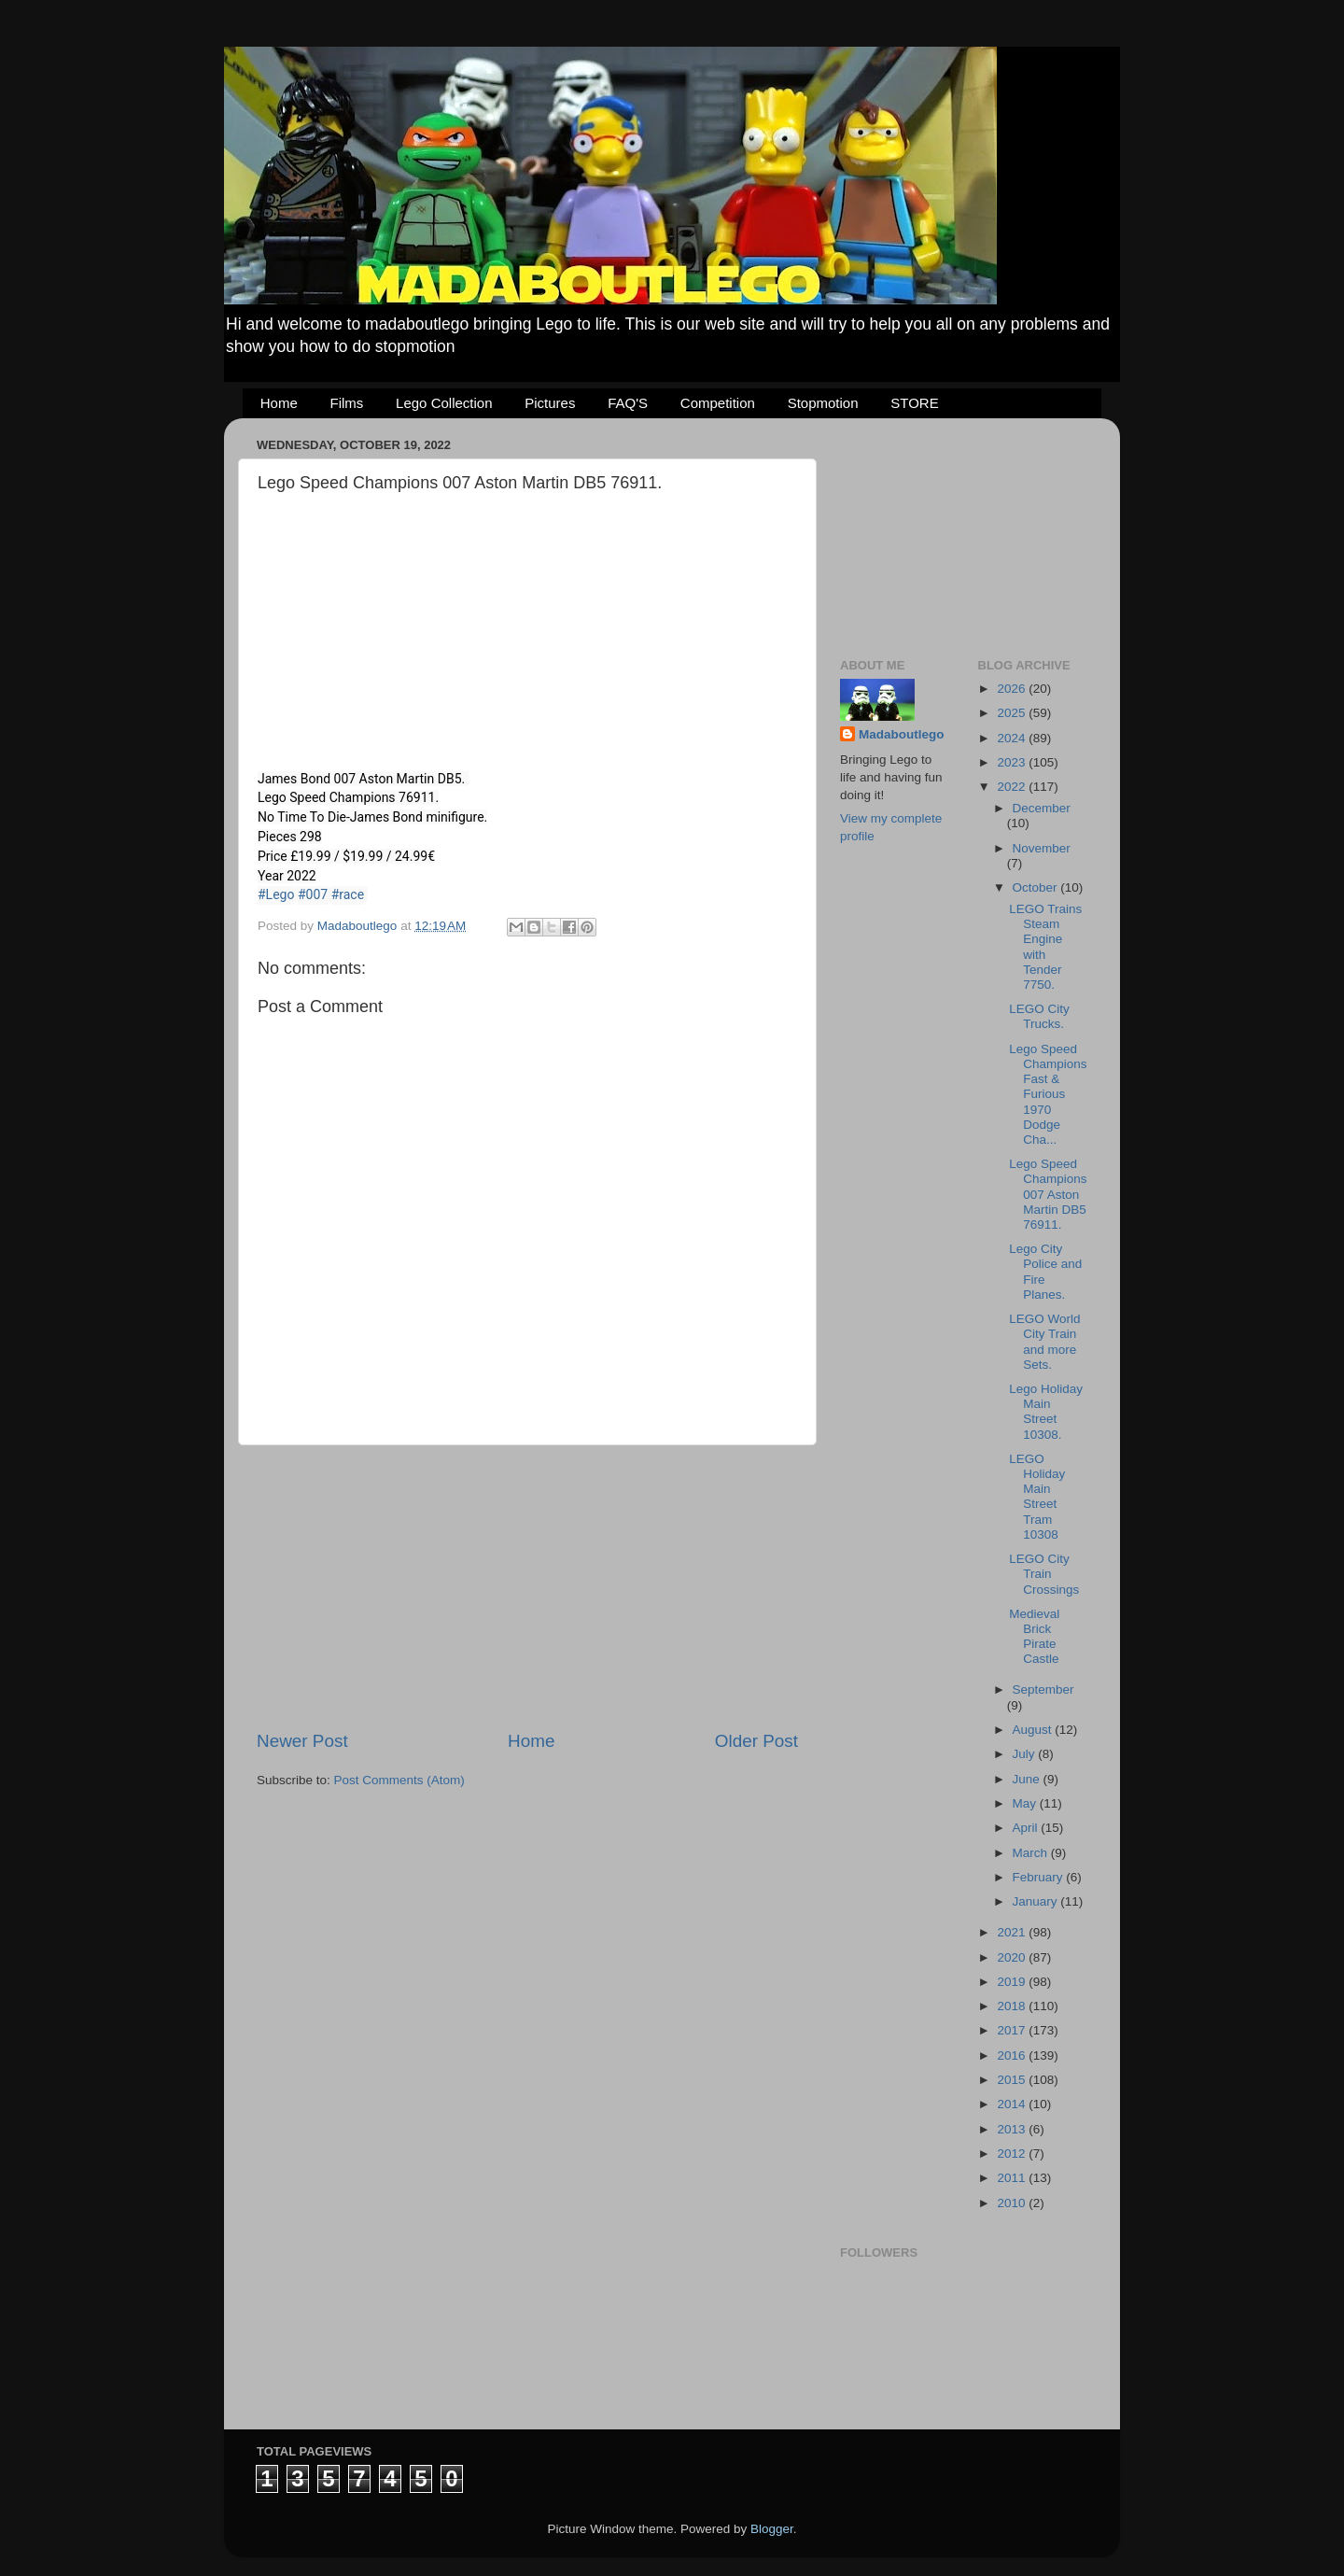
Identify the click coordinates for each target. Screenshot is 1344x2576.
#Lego (276, 894)
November (1042, 848)
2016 (1013, 2055)
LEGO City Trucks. (1039, 1016)
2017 (1013, 2030)
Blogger (771, 2529)
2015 (1013, 2080)
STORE (914, 403)
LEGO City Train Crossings (1044, 1574)
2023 (1013, 762)
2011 (1013, 2178)
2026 (1013, 689)
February (1040, 1877)
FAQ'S (628, 403)
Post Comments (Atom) (399, 1780)
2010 (1013, 2203)
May (1026, 1803)
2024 (1013, 738)
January (1037, 1901)
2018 (1013, 2006)
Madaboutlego (902, 734)
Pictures (550, 403)
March (1032, 1853)
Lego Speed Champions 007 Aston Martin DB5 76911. (1047, 1194)
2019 (1013, 1982)
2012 (1013, 2154)
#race (347, 894)
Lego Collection (444, 403)
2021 (1013, 1932)
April (1027, 1828)
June (1028, 1779)
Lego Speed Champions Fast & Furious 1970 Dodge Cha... (1047, 1094)
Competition (717, 403)
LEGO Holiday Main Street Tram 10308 (1037, 1496)
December (1042, 808)
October (1037, 887)
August (1034, 1730)
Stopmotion (823, 403)
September (1043, 1689)
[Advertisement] (527, 1587)
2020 (1013, 1957)
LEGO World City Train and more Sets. (1044, 1342)
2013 (1013, 2129)
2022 (1013, 787)
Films (347, 403)
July (1026, 1754)
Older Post (756, 1741)
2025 (1013, 713)
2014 (1013, 2104)
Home (279, 403)
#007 (313, 894)
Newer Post (302, 1741)
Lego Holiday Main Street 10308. (1046, 1412)
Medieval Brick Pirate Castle (1034, 1637)
